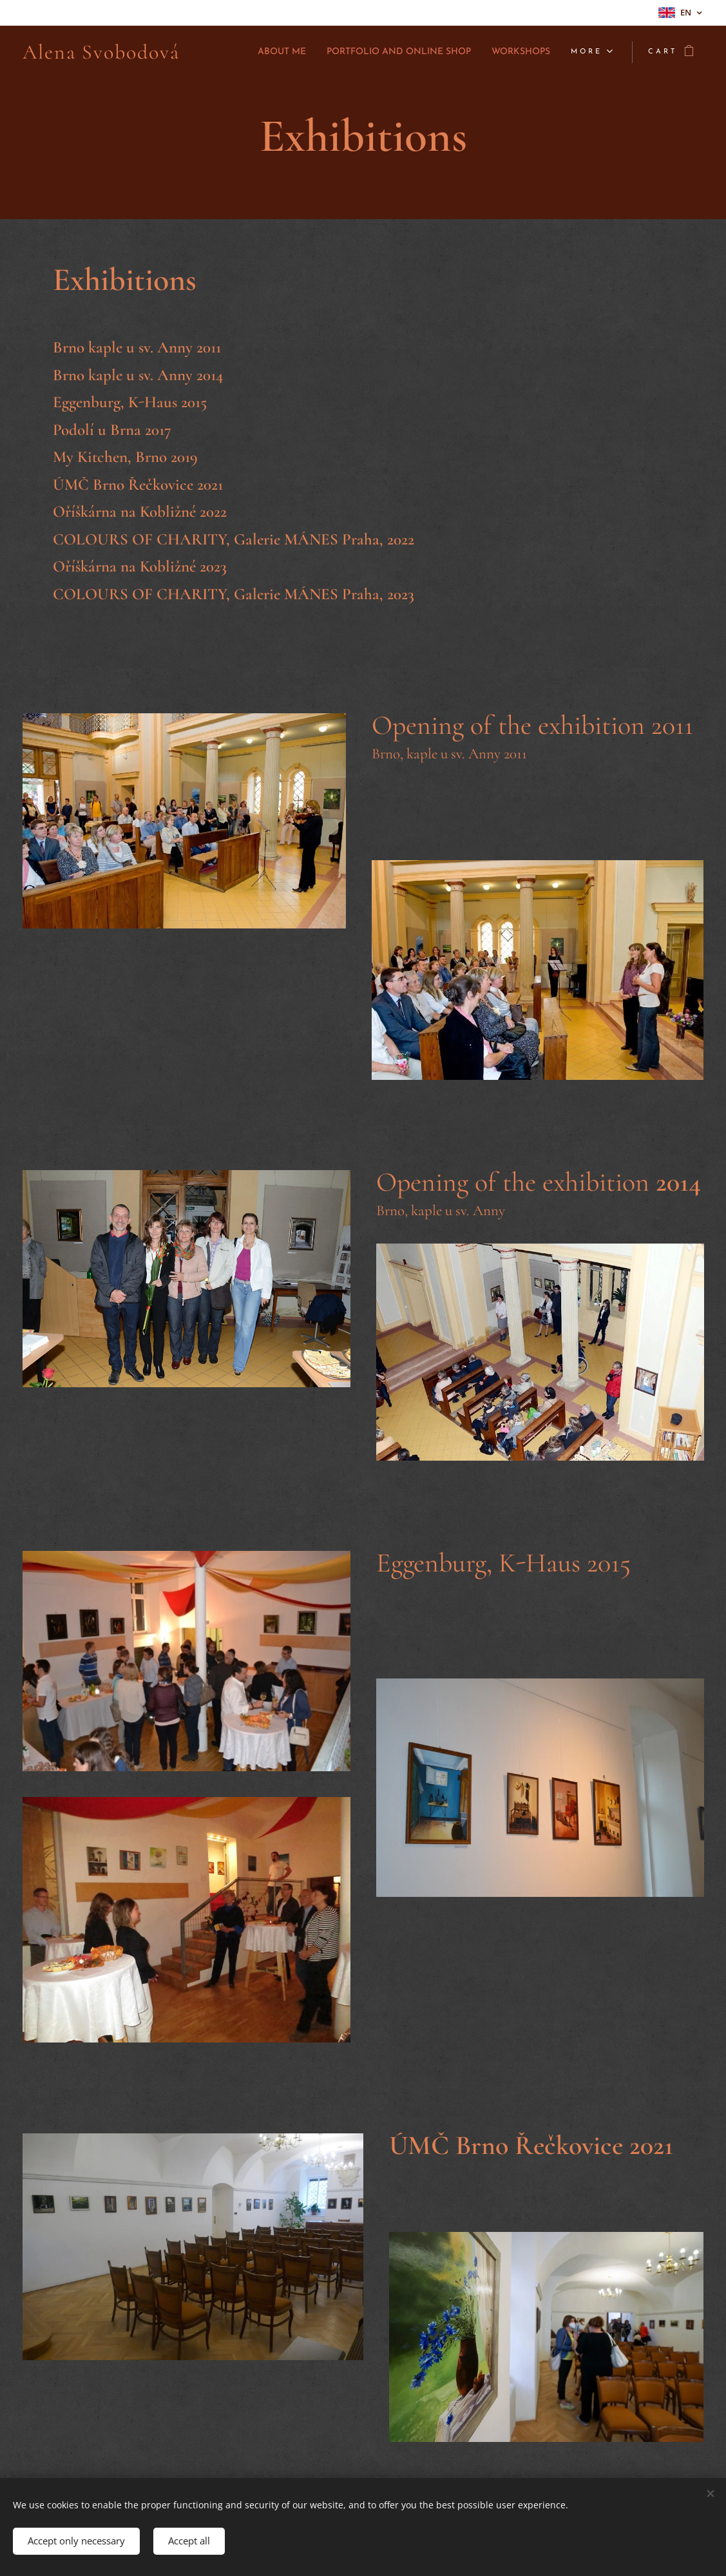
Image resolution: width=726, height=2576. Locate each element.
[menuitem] (240, 52)
